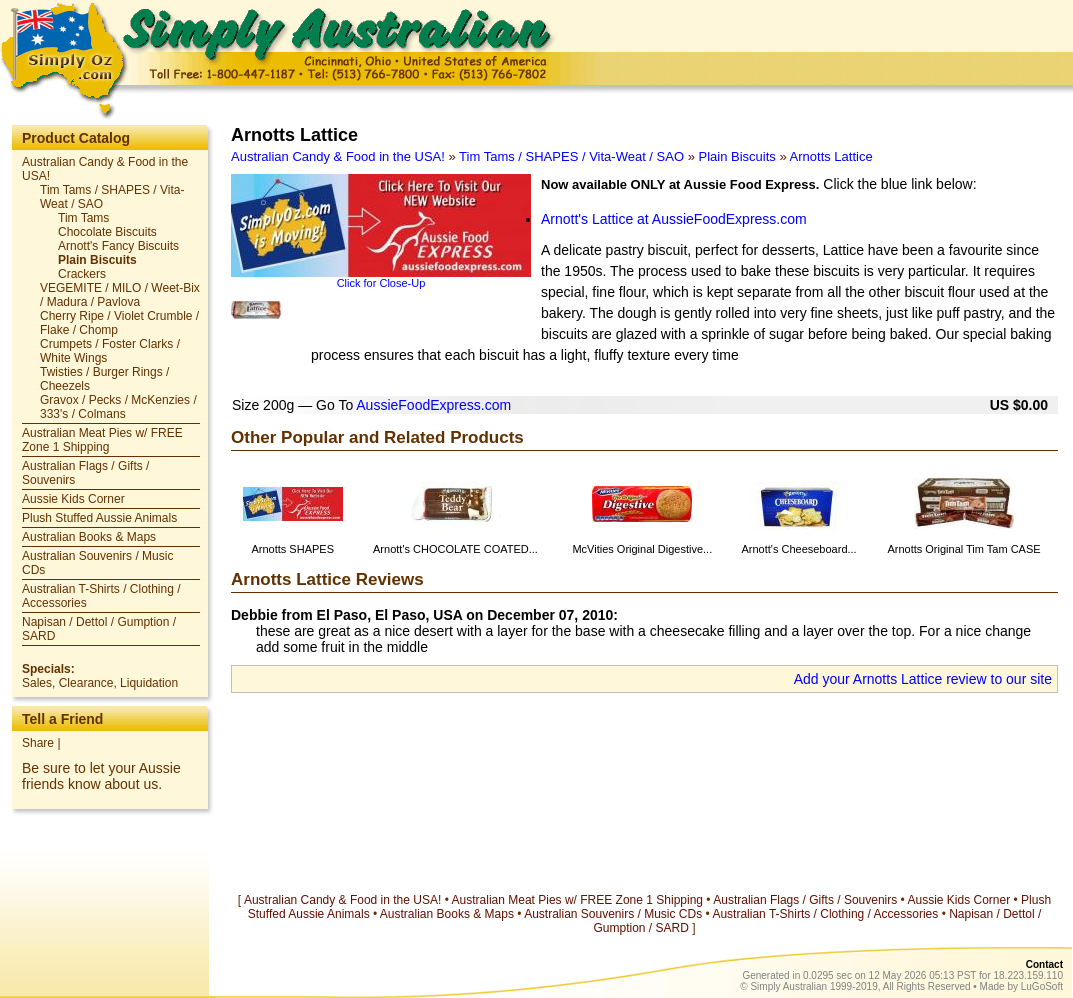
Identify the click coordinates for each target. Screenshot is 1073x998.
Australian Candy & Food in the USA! (338, 156)
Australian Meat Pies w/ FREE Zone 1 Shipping (102, 440)
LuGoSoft (1042, 986)
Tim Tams (83, 218)
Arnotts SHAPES (292, 549)
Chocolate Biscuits (107, 232)
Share (38, 743)
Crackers (82, 274)
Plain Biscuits (97, 260)
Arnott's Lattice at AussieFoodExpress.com (674, 219)
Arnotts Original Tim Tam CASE (963, 549)
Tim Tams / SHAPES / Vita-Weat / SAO (571, 156)
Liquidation (149, 683)
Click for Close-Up (381, 283)
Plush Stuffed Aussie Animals (99, 518)
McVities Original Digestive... (642, 549)
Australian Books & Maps (89, 537)
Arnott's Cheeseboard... (798, 549)
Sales (37, 683)
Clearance (86, 683)
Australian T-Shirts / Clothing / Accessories (825, 914)
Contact (1044, 964)
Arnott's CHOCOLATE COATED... (455, 549)
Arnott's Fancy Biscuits (118, 246)
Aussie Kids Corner (73, 499)
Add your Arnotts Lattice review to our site (923, 679)
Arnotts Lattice (831, 156)
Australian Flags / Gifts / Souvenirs (805, 900)
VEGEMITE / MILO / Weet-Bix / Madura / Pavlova (120, 295)
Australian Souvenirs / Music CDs (613, 914)
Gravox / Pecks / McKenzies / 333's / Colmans (118, 407)
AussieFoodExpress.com (433, 405)
